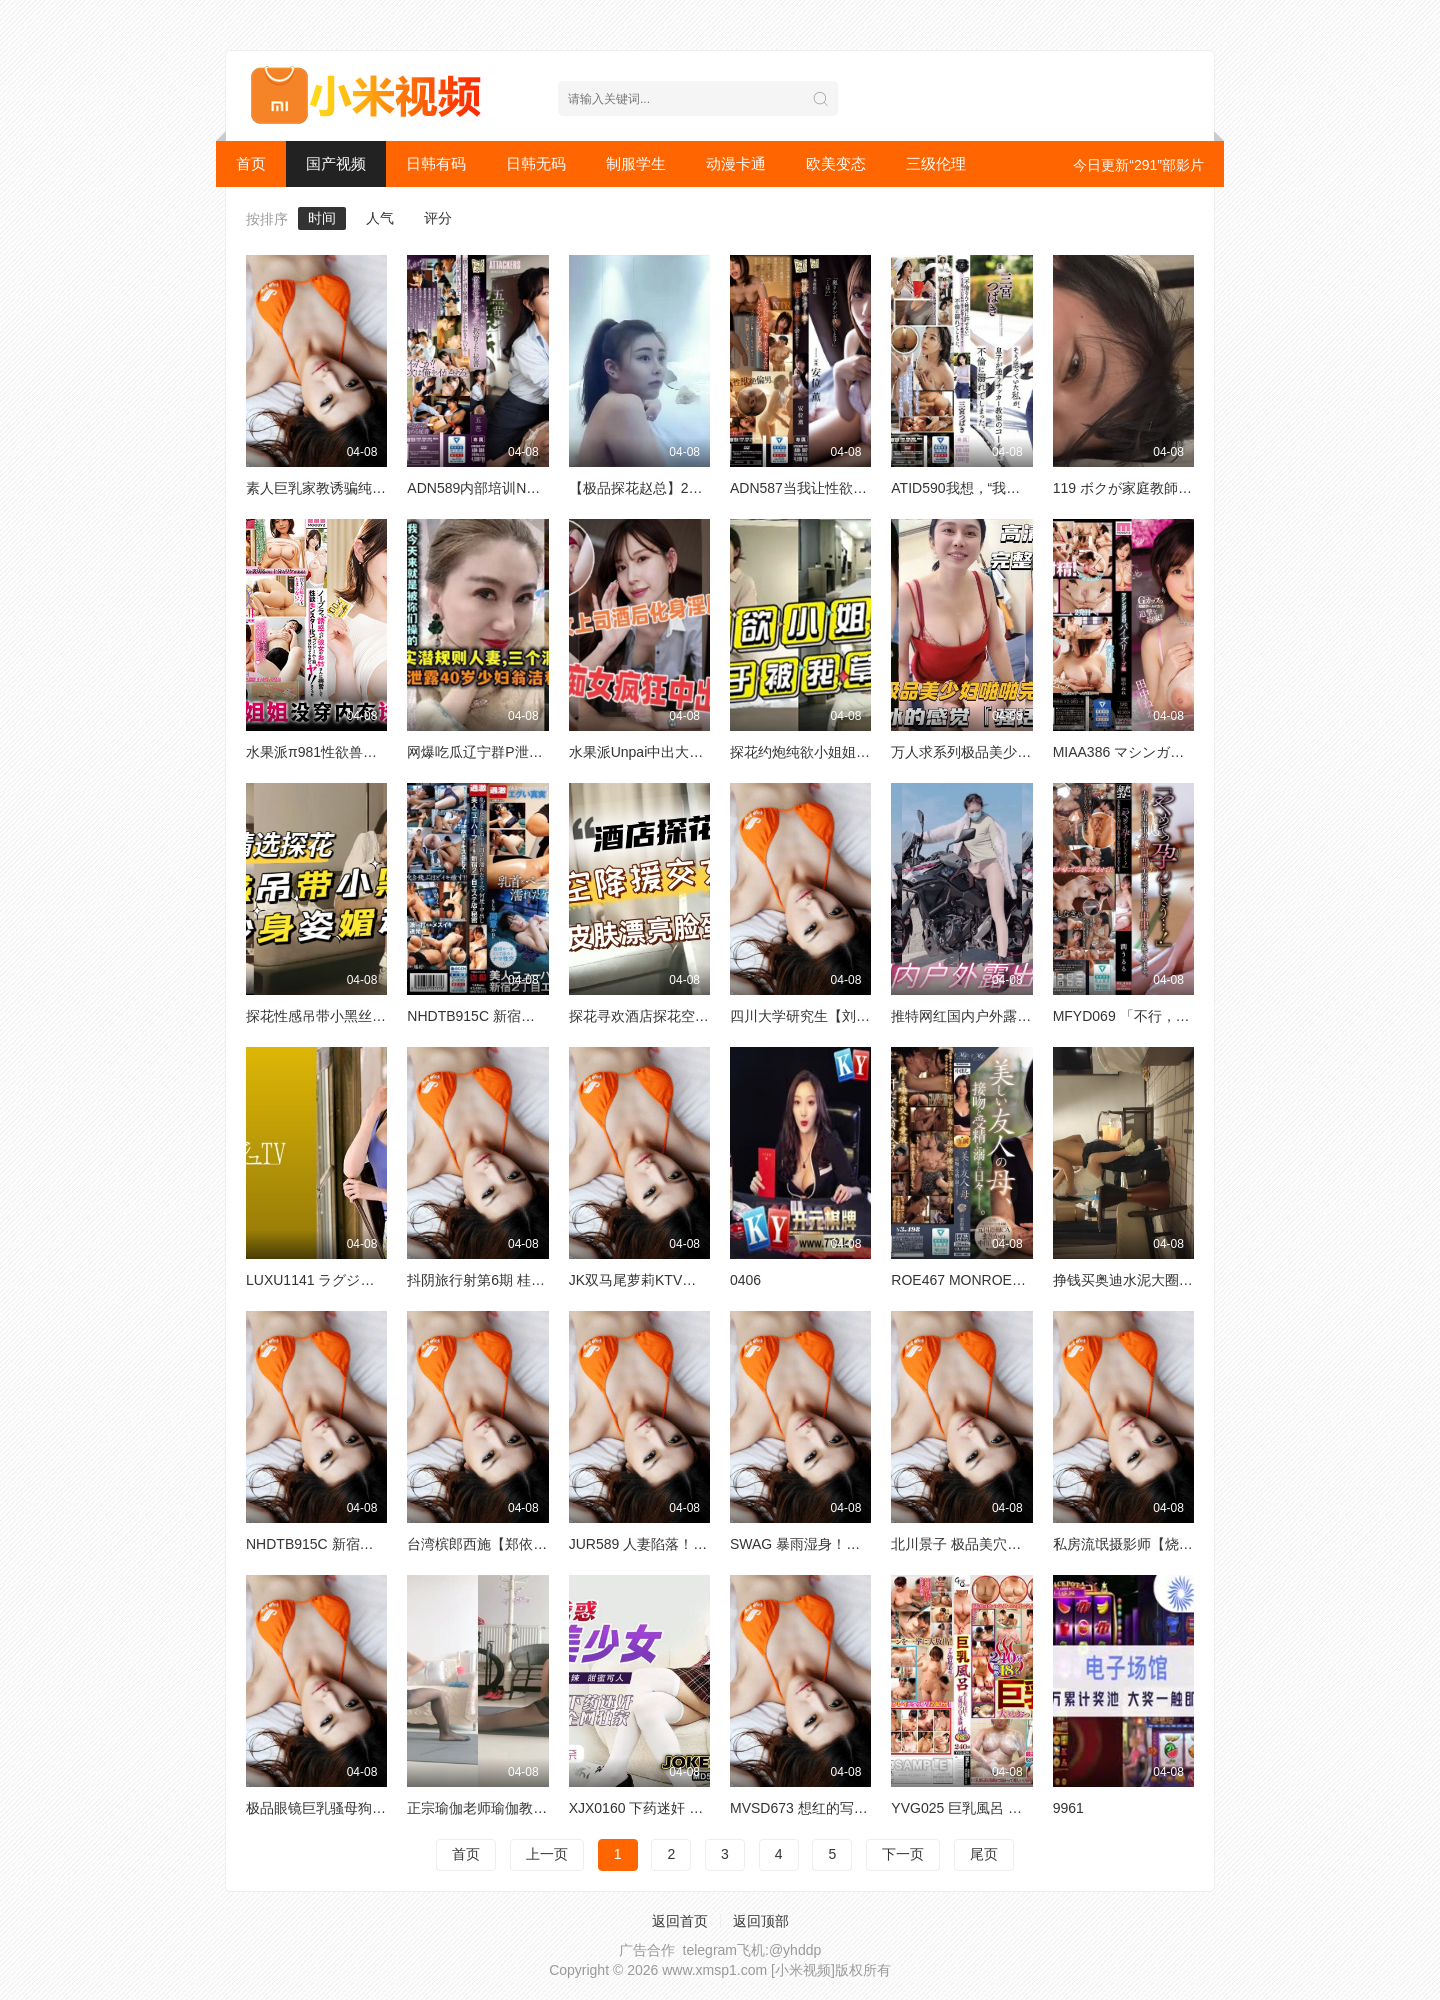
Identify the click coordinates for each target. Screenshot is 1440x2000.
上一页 (547, 1854)
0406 (745, 1280)
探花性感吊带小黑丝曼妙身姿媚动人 (358, 1016)
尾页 (984, 1854)
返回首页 (680, 1921)
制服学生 (636, 163)
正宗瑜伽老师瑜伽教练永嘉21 (499, 1808)
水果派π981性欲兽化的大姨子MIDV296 (368, 752)
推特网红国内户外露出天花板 (982, 1016)
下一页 (903, 1854)
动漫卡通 (736, 163)
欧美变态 (836, 163)
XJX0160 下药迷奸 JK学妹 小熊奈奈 (681, 1808)
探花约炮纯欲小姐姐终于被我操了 (835, 752)
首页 (251, 163)
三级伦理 (936, 163)
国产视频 (336, 163)
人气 (380, 218)
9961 (1068, 1808)
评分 (438, 218)
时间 (322, 218)
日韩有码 (436, 163)
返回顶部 (761, 1921)
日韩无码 (536, 163)
